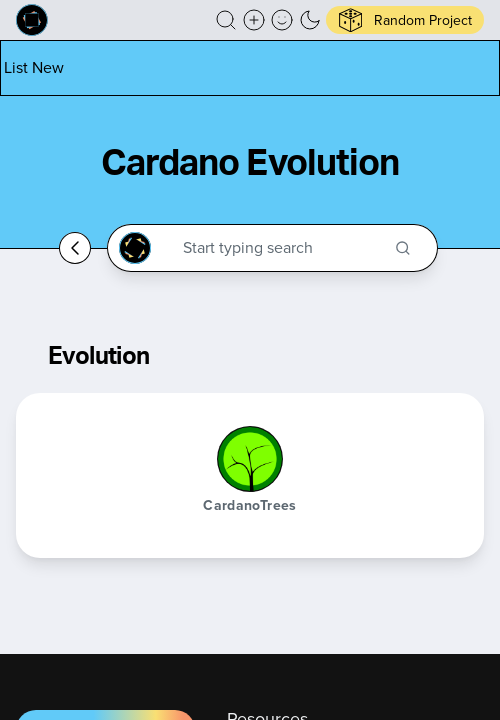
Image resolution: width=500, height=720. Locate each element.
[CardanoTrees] (250, 459)
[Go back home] (75, 248)
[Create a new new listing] (254, 20)
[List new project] (34, 67)
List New (34, 67)
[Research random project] (405, 20)
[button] (226, 20)
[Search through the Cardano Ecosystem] (281, 248)
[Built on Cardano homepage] (32, 20)
